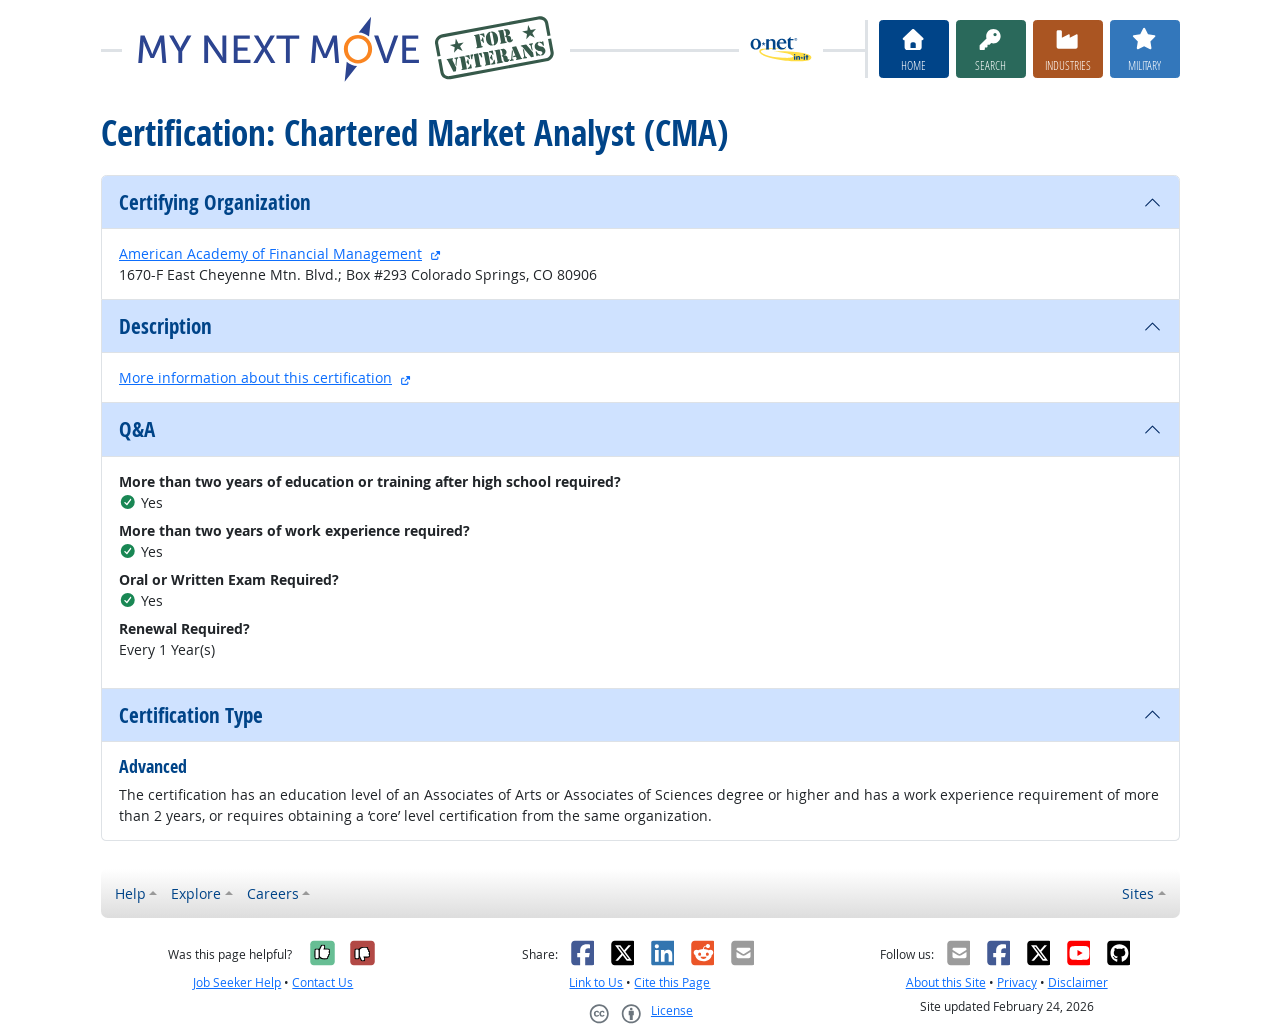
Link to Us (596, 982)
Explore (196, 893)
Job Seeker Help (237, 982)
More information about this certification (255, 377)
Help (130, 893)
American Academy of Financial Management (270, 253)
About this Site (946, 982)
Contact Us (322, 982)
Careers (273, 893)
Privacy (1017, 982)
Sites (1138, 893)
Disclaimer (1078, 982)
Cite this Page (672, 982)
